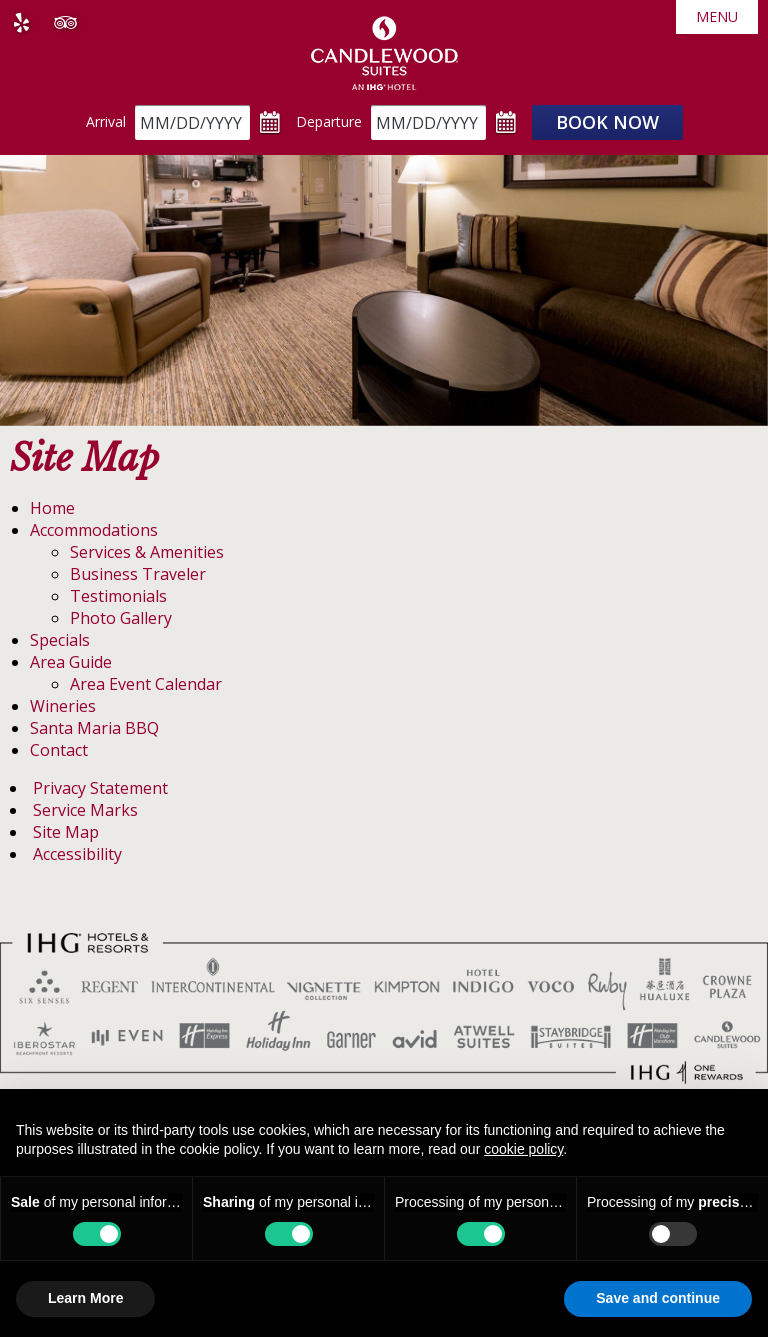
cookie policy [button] (523, 1149)
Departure (329, 121)
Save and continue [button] (658, 1298)
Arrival (106, 121)
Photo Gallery (121, 618)
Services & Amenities (147, 552)
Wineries (63, 706)
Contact (59, 750)
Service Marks (85, 810)
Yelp (21, 23)
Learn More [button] (85, 1298)
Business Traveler (138, 574)
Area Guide (71, 662)
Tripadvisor (65, 23)
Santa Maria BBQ (94, 728)
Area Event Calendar (146, 684)
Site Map (66, 832)
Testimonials (118, 596)
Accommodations (94, 530)
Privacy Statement (100, 788)
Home (52, 508)
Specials (60, 640)
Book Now (607, 122)
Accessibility (77, 854)
